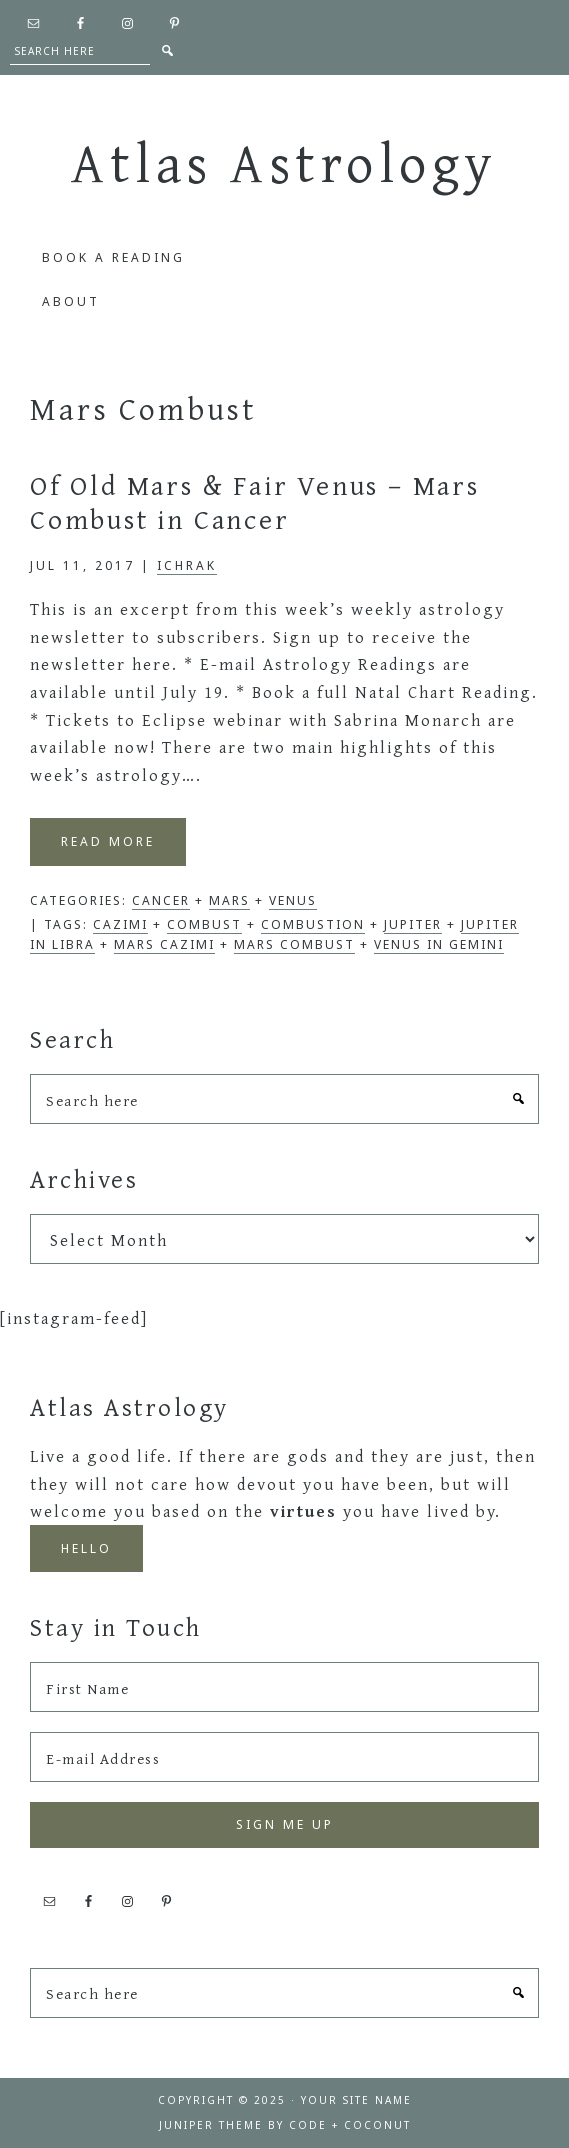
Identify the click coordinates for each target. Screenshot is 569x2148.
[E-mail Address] (284, 1757)
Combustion (313, 924)
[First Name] (284, 1687)
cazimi (120, 924)
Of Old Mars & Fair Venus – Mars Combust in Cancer (255, 501)
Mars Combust (294, 944)
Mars (229, 900)
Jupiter (413, 924)
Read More (108, 841)
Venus (293, 900)
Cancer (161, 900)
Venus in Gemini (439, 944)
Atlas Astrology (284, 162)
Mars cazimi (164, 944)
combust (204, 924)
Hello (86, 1548)
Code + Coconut (350, 2125)
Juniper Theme (211, 2125)
